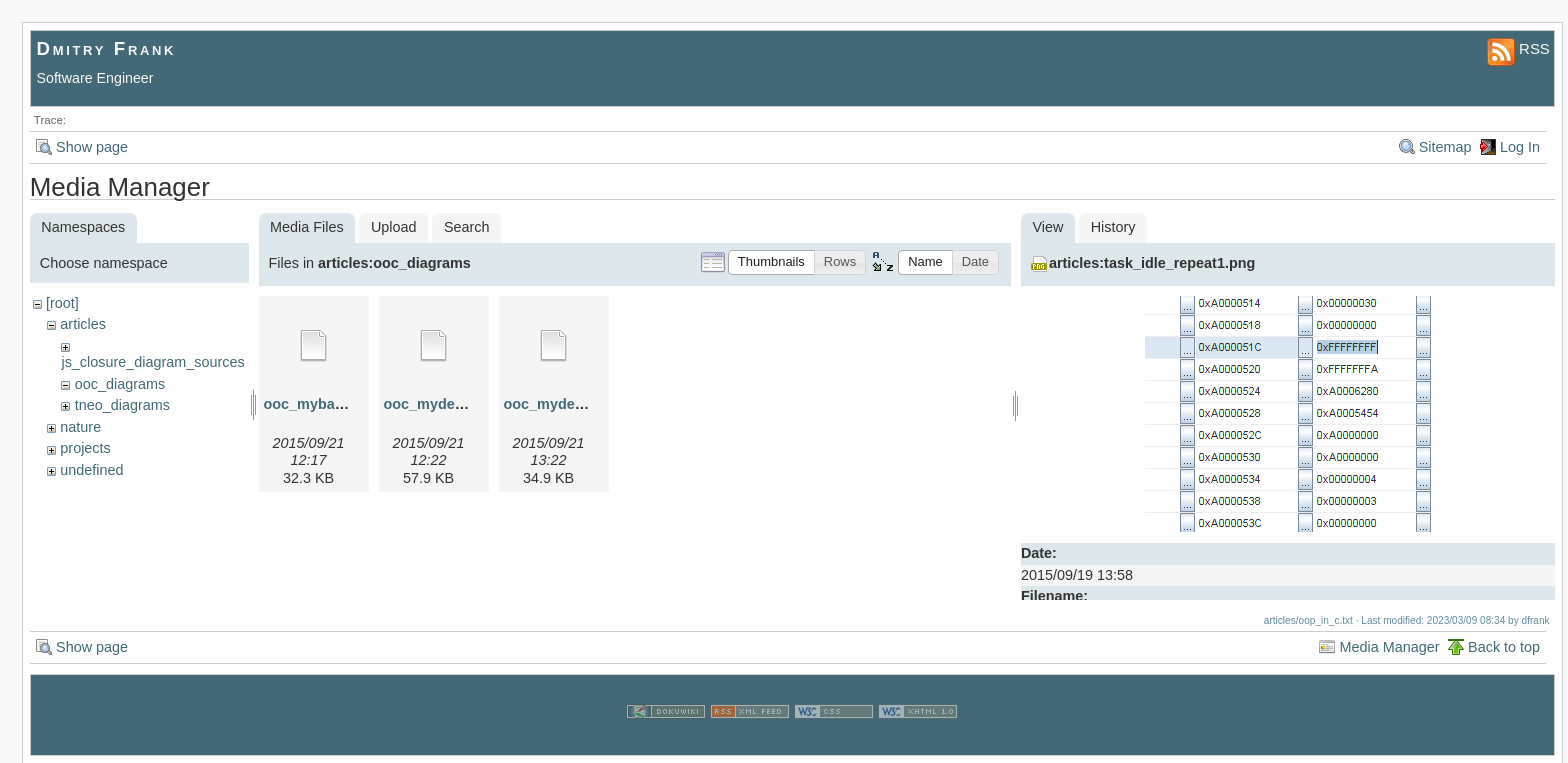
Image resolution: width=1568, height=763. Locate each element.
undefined (91, 470)
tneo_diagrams (122, 405)
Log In (1520, 147)
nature (80, 427)
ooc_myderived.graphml (467, 404)
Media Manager (1389, 646)
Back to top (1504, 646)
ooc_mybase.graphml (338, 404)
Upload (394, 227)
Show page (92, 147)
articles (83, 324)
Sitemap (1445, 147)
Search (467, 227)
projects (85, 448)
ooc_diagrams (120, 384)
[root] (62, 303)
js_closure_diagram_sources (152, 362)
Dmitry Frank (107, 48)
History (1113, 227)
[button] (771, 262)
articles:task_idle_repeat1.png (1152, 263)
